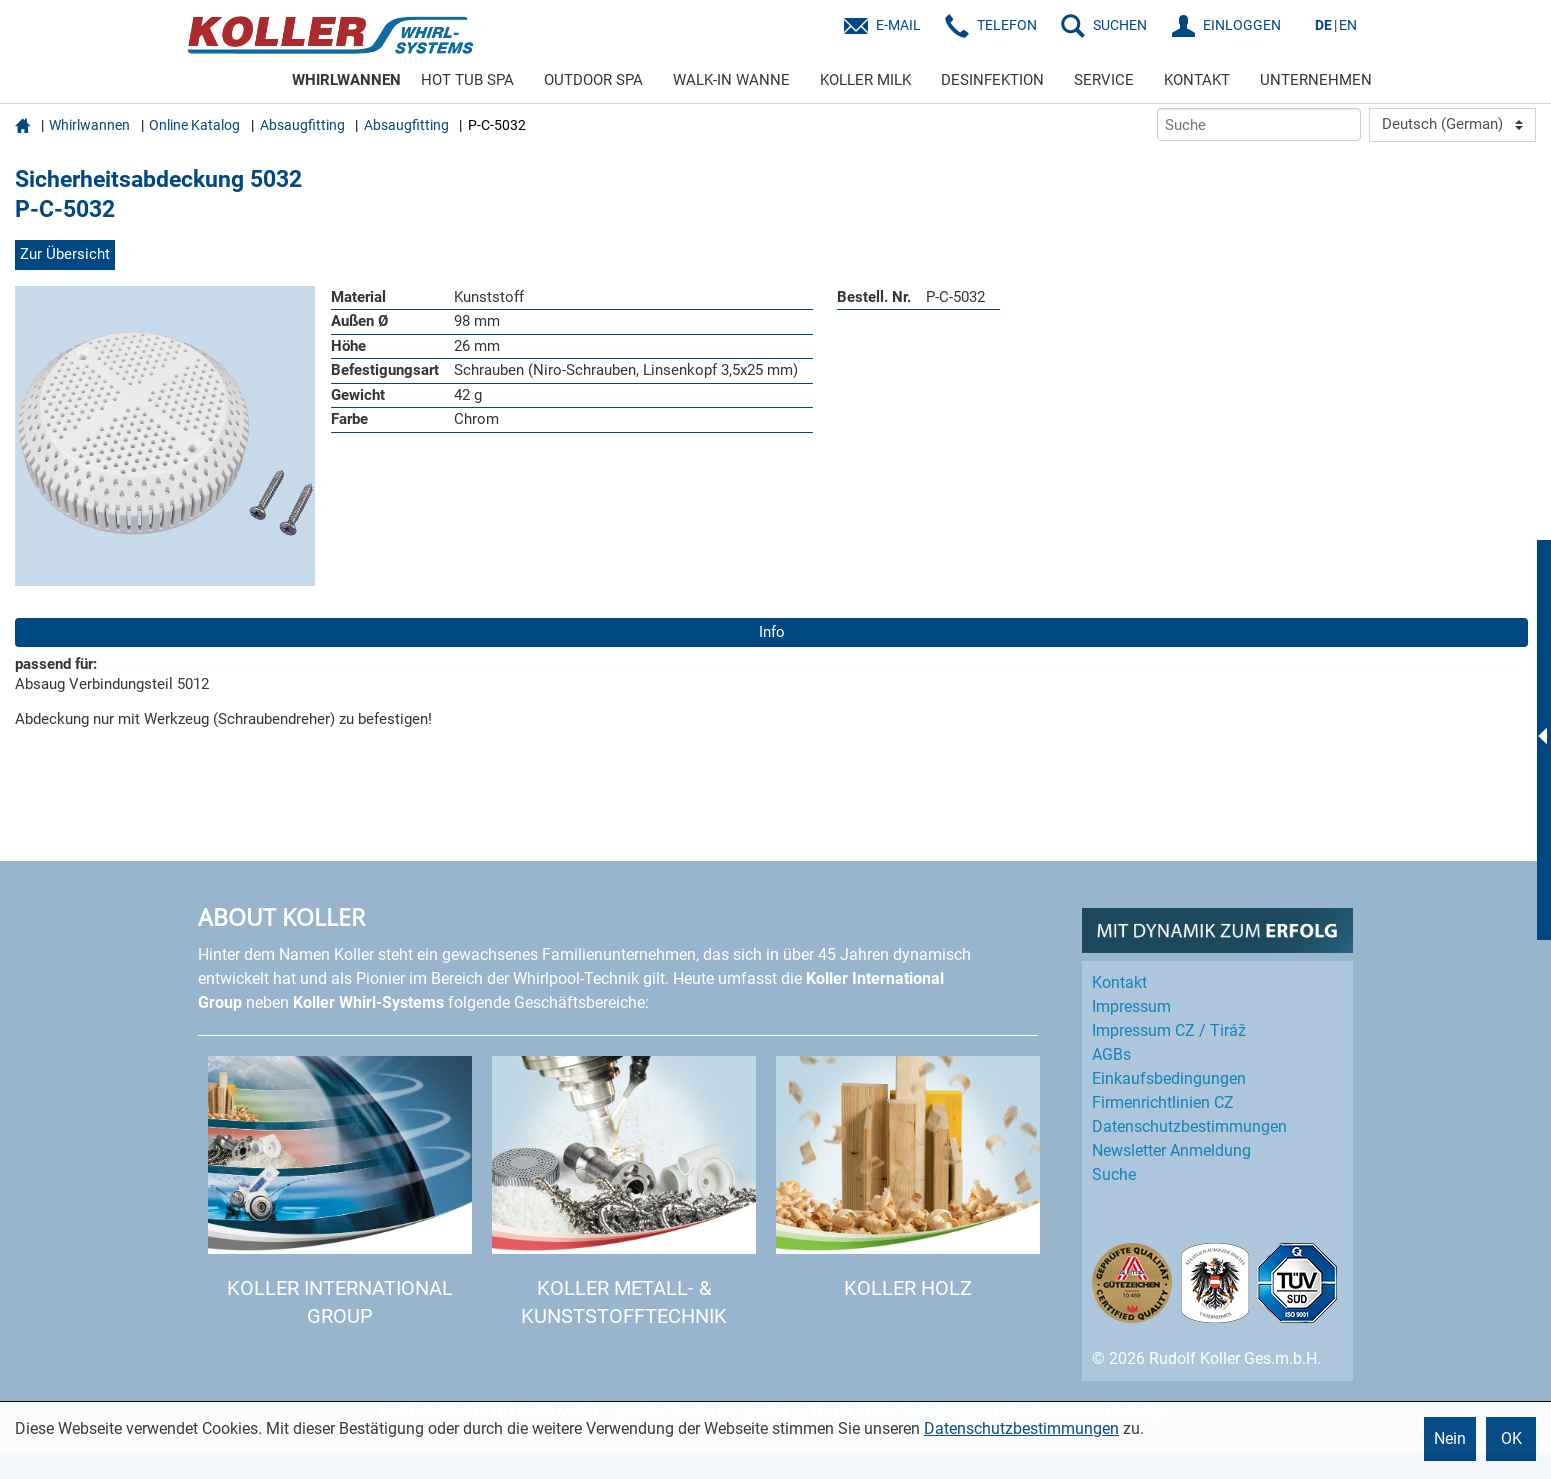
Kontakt (1119, 982)
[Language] (1452, 125)
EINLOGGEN (1242, 25)
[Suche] (1259, 124)
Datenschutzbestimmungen (1021, 1428)
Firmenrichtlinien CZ (1163, 1102)
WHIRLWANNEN (346, 80)
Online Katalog (194, 125)
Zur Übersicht (65, 254)
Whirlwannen (89, 125)
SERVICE (1104, 80)
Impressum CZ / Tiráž (1169, 1030)
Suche (1114, 1174)
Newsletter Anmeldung (1171, 1150)
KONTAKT (1197, 80)
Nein (1450, 1438)
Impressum (1131, 1006)
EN (1348, 25)
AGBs (1111, 1054)
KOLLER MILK (865, 80)
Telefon (1007, 25)
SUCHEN (1120, 25)
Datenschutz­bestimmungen (1189, 1126)
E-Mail (898, 25)
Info (772, 632)
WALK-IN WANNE (731, 80)
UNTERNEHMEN (1316, 80)
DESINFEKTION (992, 80)
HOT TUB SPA (467, 80)
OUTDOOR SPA (593, 80)
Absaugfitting (302, 125)
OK (1511, 1438)
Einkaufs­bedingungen (1169, 1078)
